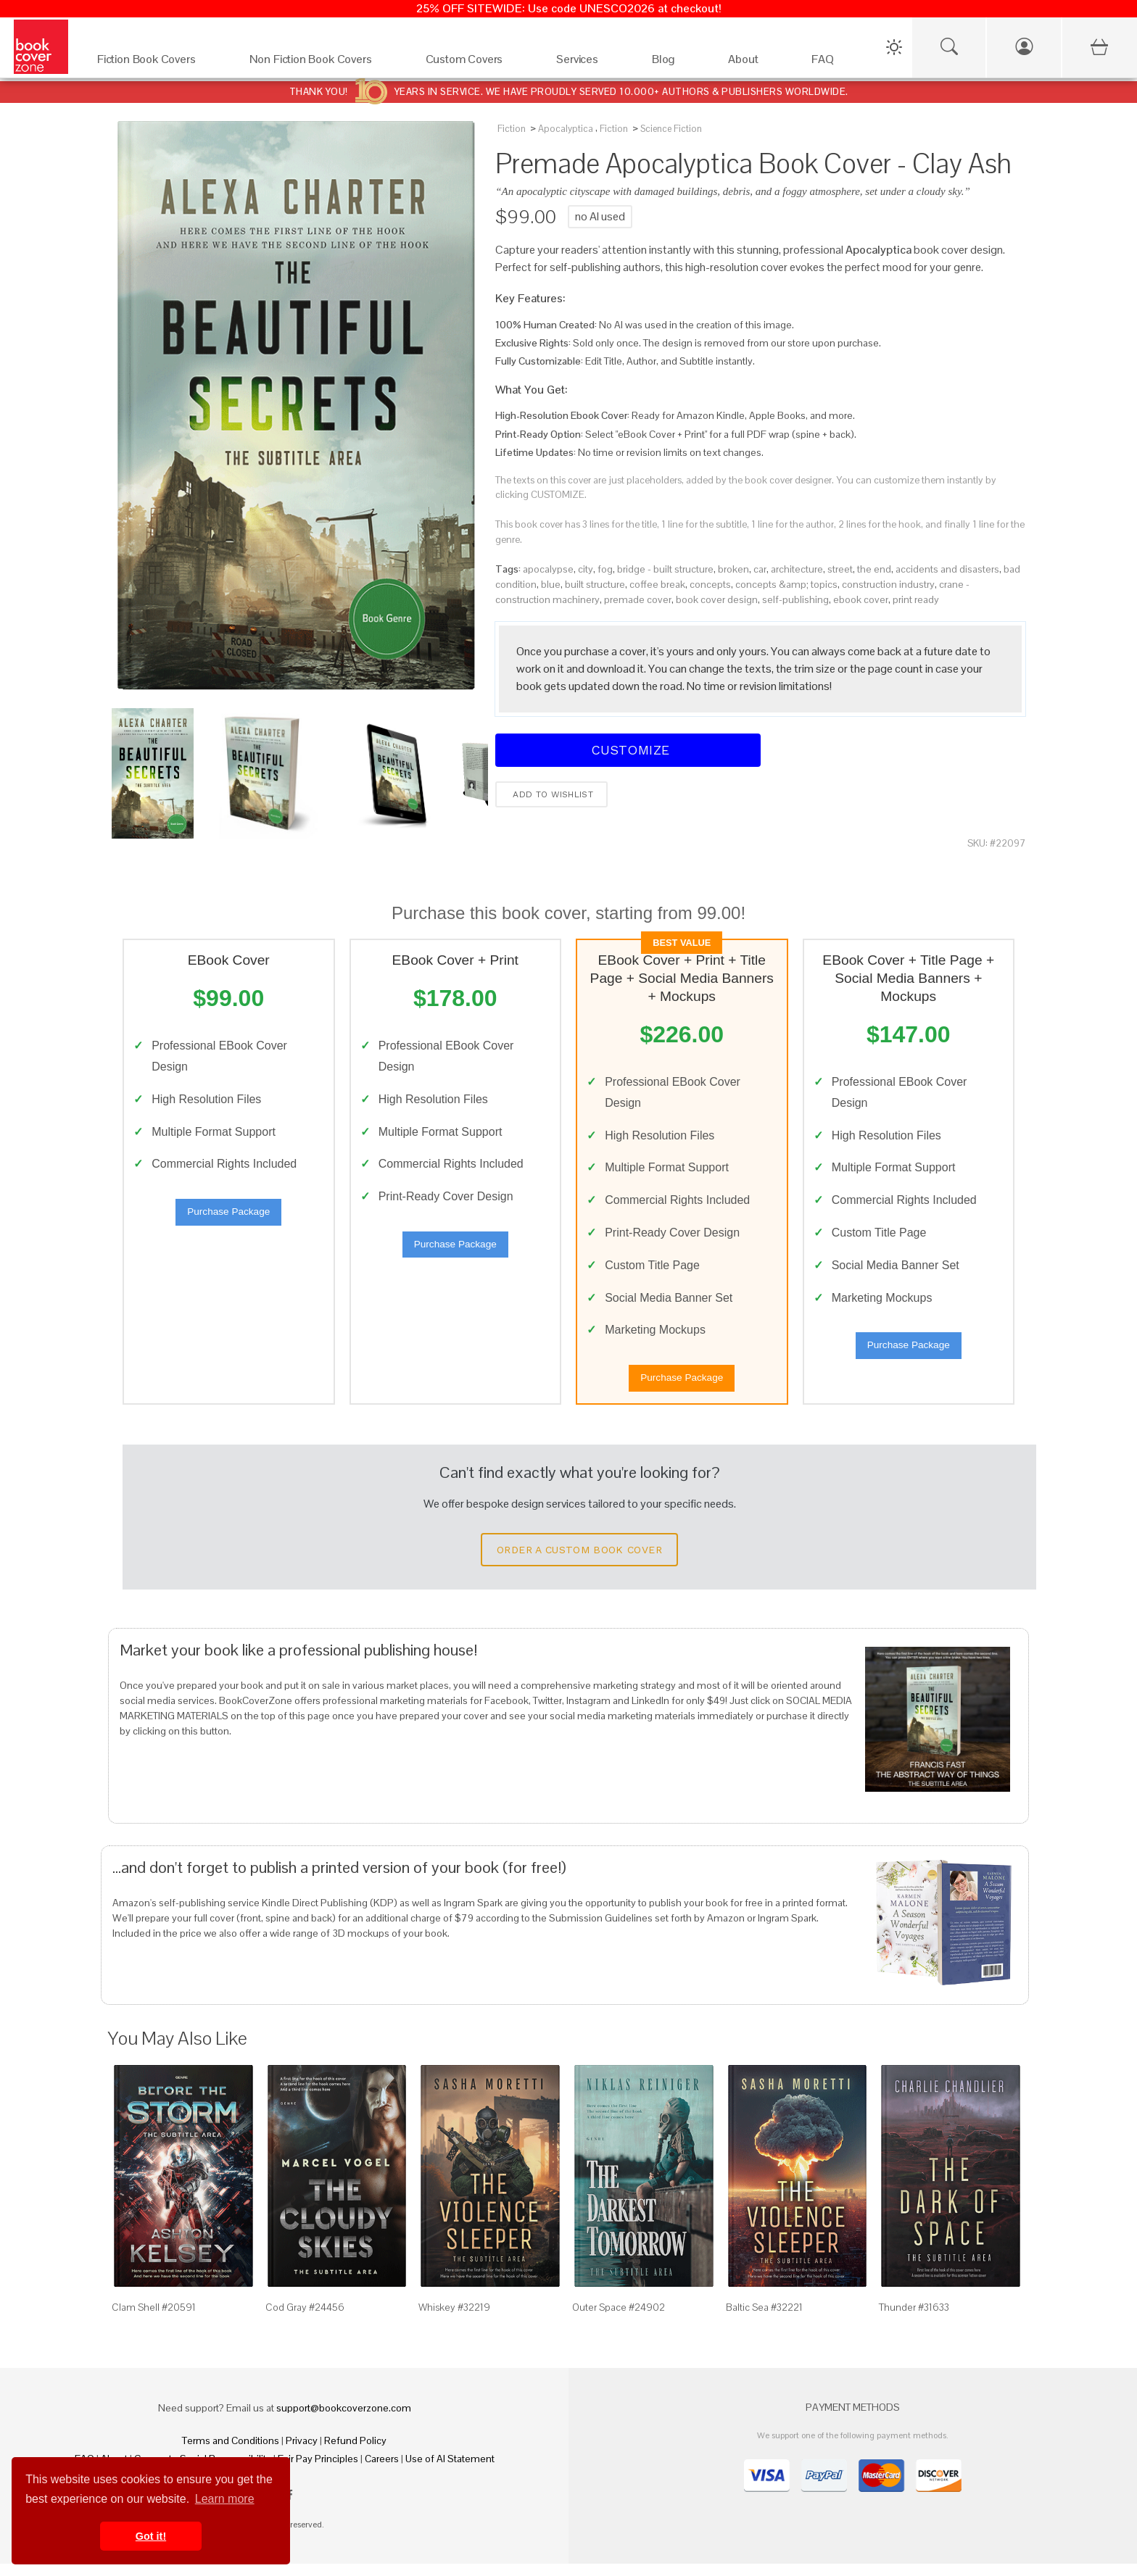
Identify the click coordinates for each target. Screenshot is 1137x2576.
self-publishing (795, 599)
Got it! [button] (151, 2536)
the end (874, 569)
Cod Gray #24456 (304, 2319)
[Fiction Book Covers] (159, 62)
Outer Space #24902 (618, 2319)
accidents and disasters (947, 569)
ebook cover (860, 599)
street (840, 569)
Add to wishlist (551, 794)
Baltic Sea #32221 (764, 2319)
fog (605, 569)
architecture (797, 569)
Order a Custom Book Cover (579, 1562)
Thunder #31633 (914, 2319)
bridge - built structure (665, 569)
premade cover (637, 599)
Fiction (511, 128)
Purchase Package (228, 1218)
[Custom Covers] (476, 62)
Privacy (302, 2452)
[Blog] (675, 62)
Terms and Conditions (230, 2452)
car (759, 569)
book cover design (717, 599)
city (585, 569)
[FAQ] (835, 62)
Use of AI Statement (450, 2470)
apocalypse (548, 569)
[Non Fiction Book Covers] (323, 62)
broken (733, 569)
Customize (628, 749)
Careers (382, 2470)
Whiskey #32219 (454, 2319)
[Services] (589, 62)
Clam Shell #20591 (154, 2319)
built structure (595, 584)
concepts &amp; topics (786, 584)
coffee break (657, 584)
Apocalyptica (565, 128)
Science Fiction (671, 128)
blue (551, 584)
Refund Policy (355, 2452)
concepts (710, 584)
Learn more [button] (225, 2499)
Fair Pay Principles (318, 2470)
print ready (916, 599)
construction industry (888, 584)
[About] (755, 62)
